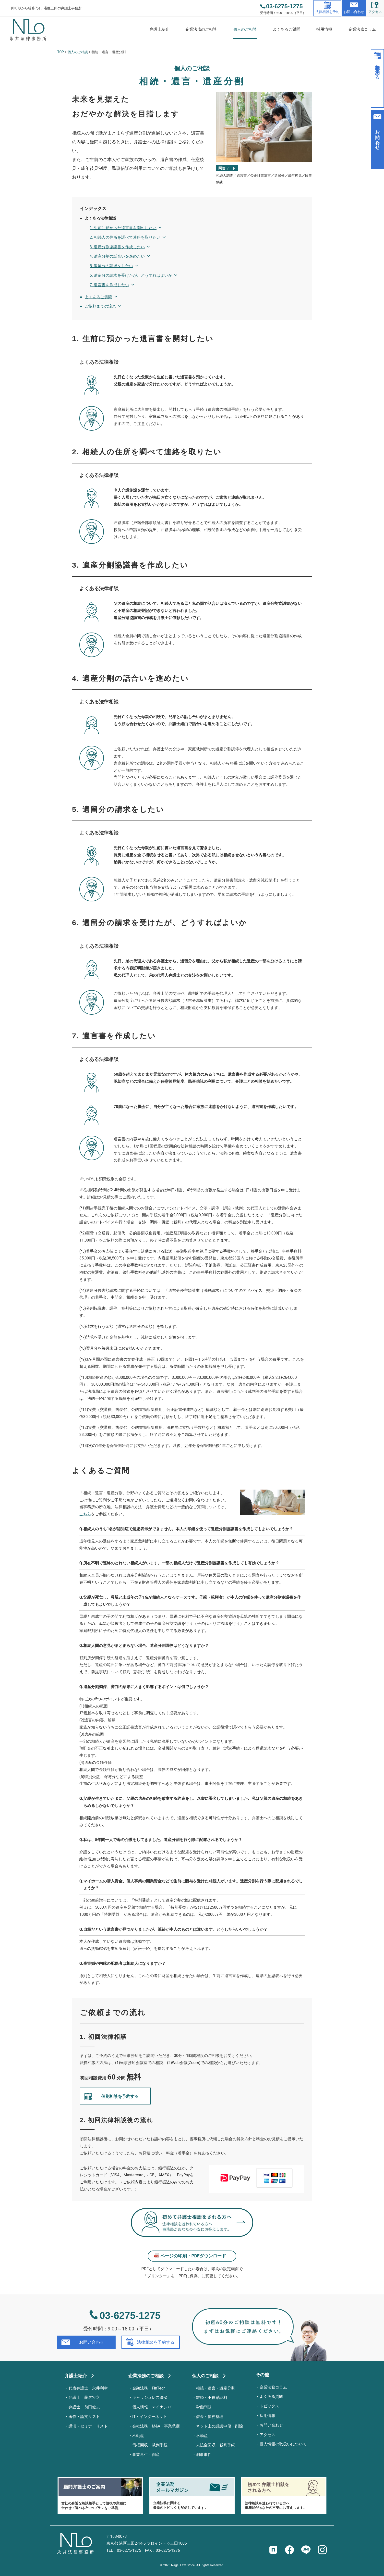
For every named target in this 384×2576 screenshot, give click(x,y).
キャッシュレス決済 (150, 2397)
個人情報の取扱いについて (283, 2444)
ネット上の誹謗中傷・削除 (219, 2426)
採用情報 (324, 29)
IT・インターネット (149, 2416)
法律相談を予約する (155, 2342)
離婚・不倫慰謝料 (211, 2397)
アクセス (375, 12)
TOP (60, 52)
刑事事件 (204, 2454)
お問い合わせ (354, 12)
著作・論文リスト (84, 2416)
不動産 (138, 2435)
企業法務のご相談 (201, 29)
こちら (85, 1514)
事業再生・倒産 (146, 2454)
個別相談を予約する (120, 2096)
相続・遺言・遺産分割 (215, 2388)
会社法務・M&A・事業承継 (156, 2426)
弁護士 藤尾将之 (84, 2397)
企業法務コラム (362, 29)
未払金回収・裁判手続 (215, 2445)
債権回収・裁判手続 (150, 2445)
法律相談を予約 (327, 12)
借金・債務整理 (209, 2416)
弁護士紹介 (159, 29)
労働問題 (204, 2407)
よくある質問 (271, 2396)
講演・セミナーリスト (88, 2426)
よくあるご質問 (286, 29)
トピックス (269, 2406)
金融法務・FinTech (149, 2388)
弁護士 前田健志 (84, 2407)
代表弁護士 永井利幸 (88, 2388)
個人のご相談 (245, 29)
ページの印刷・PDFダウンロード (193, 2255)
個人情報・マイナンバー (153, 2407)
